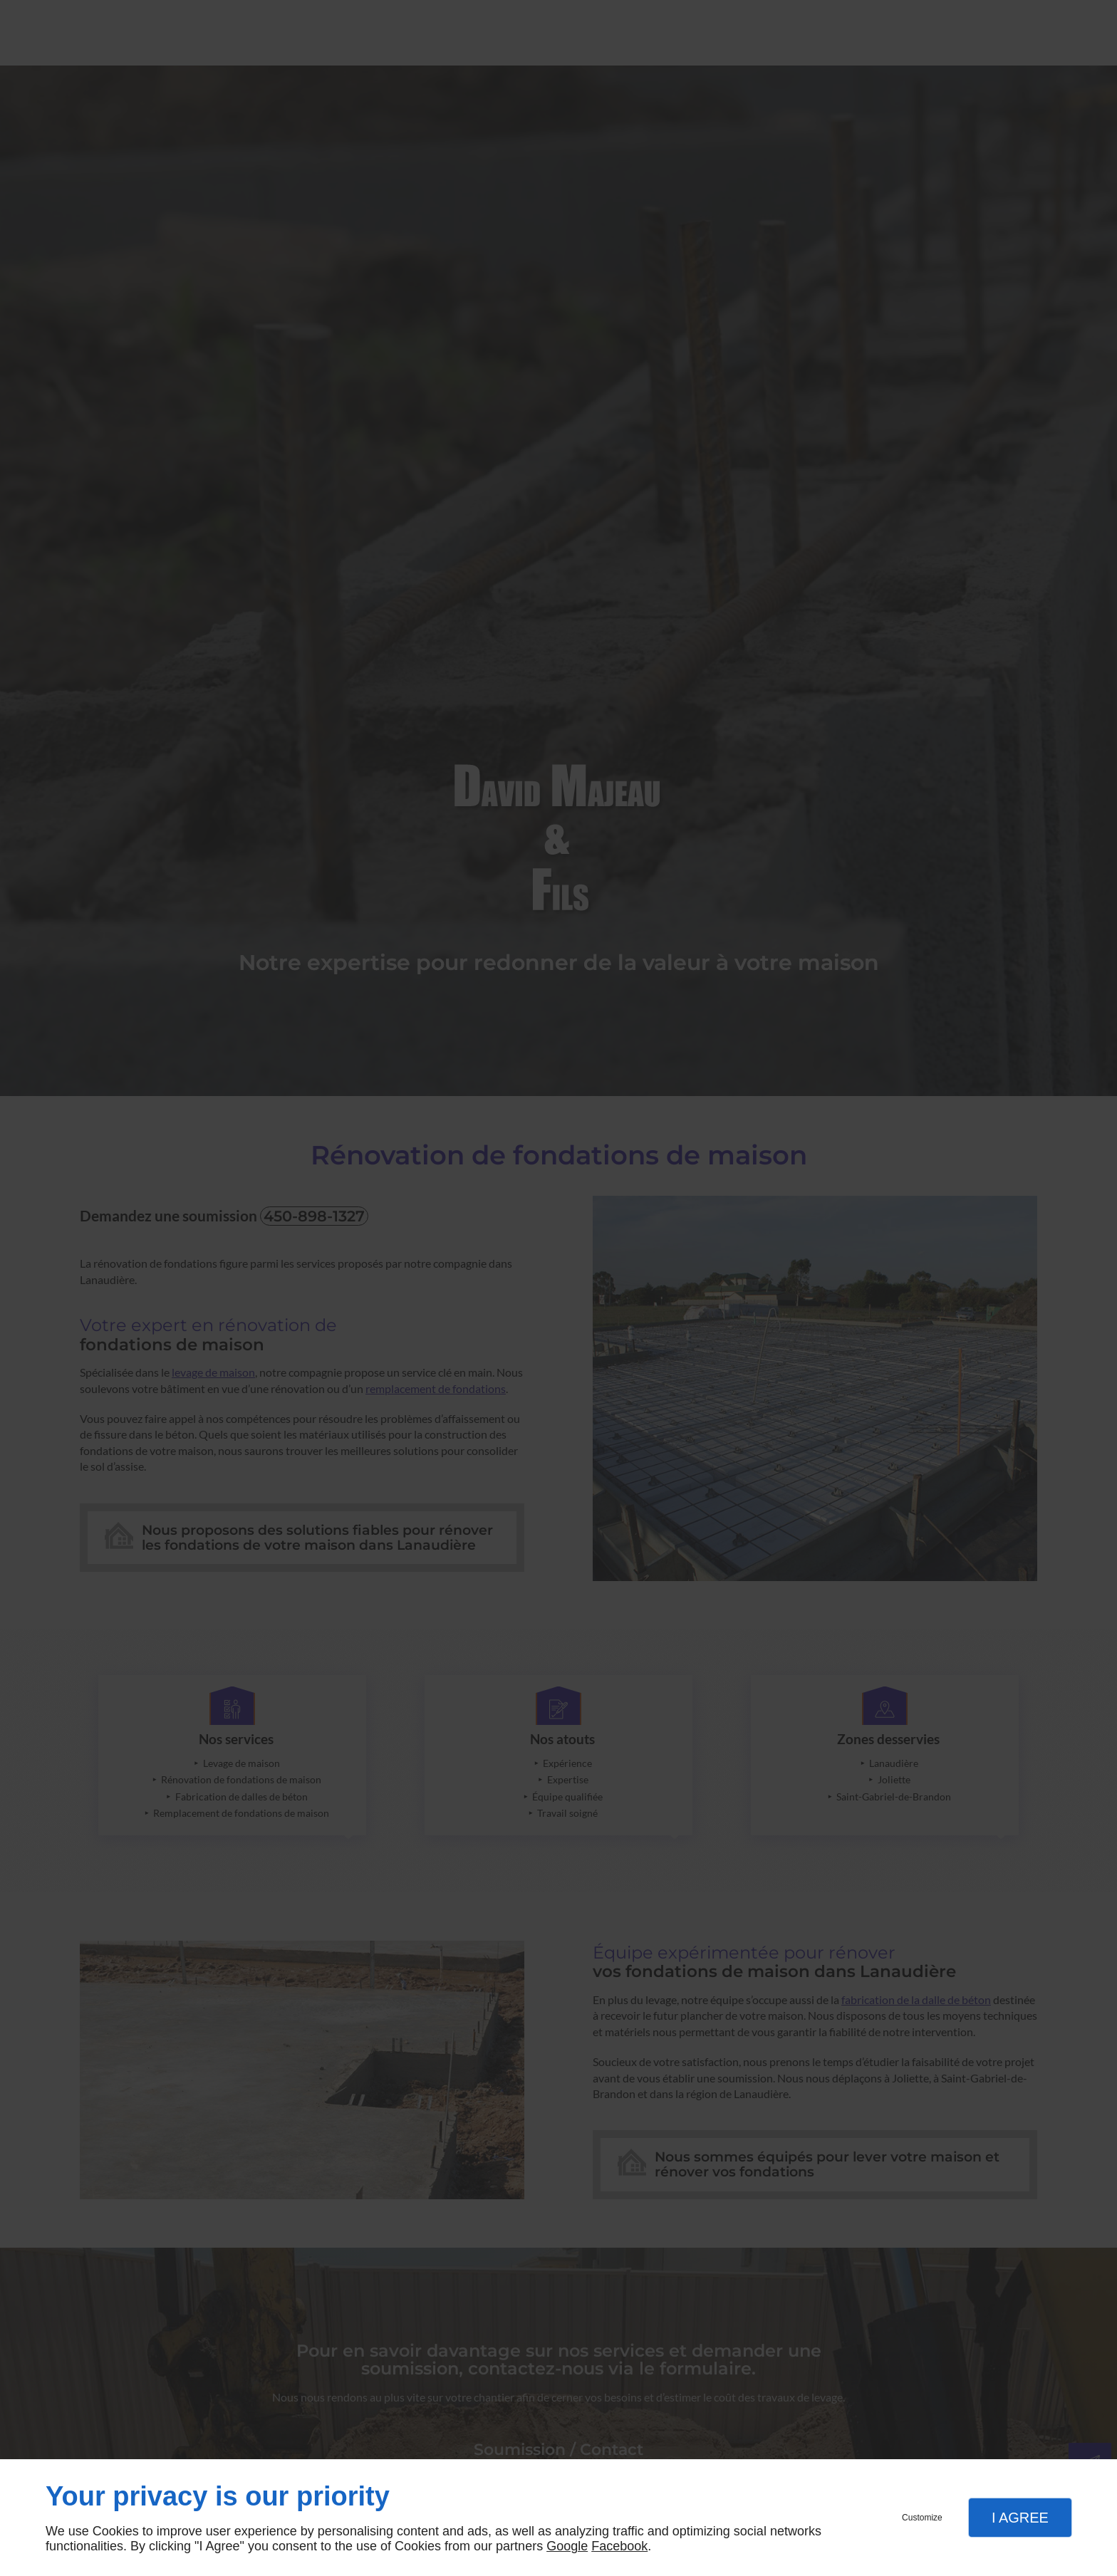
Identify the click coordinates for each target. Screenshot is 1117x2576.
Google (567, 2546)
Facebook (619, 2546)
